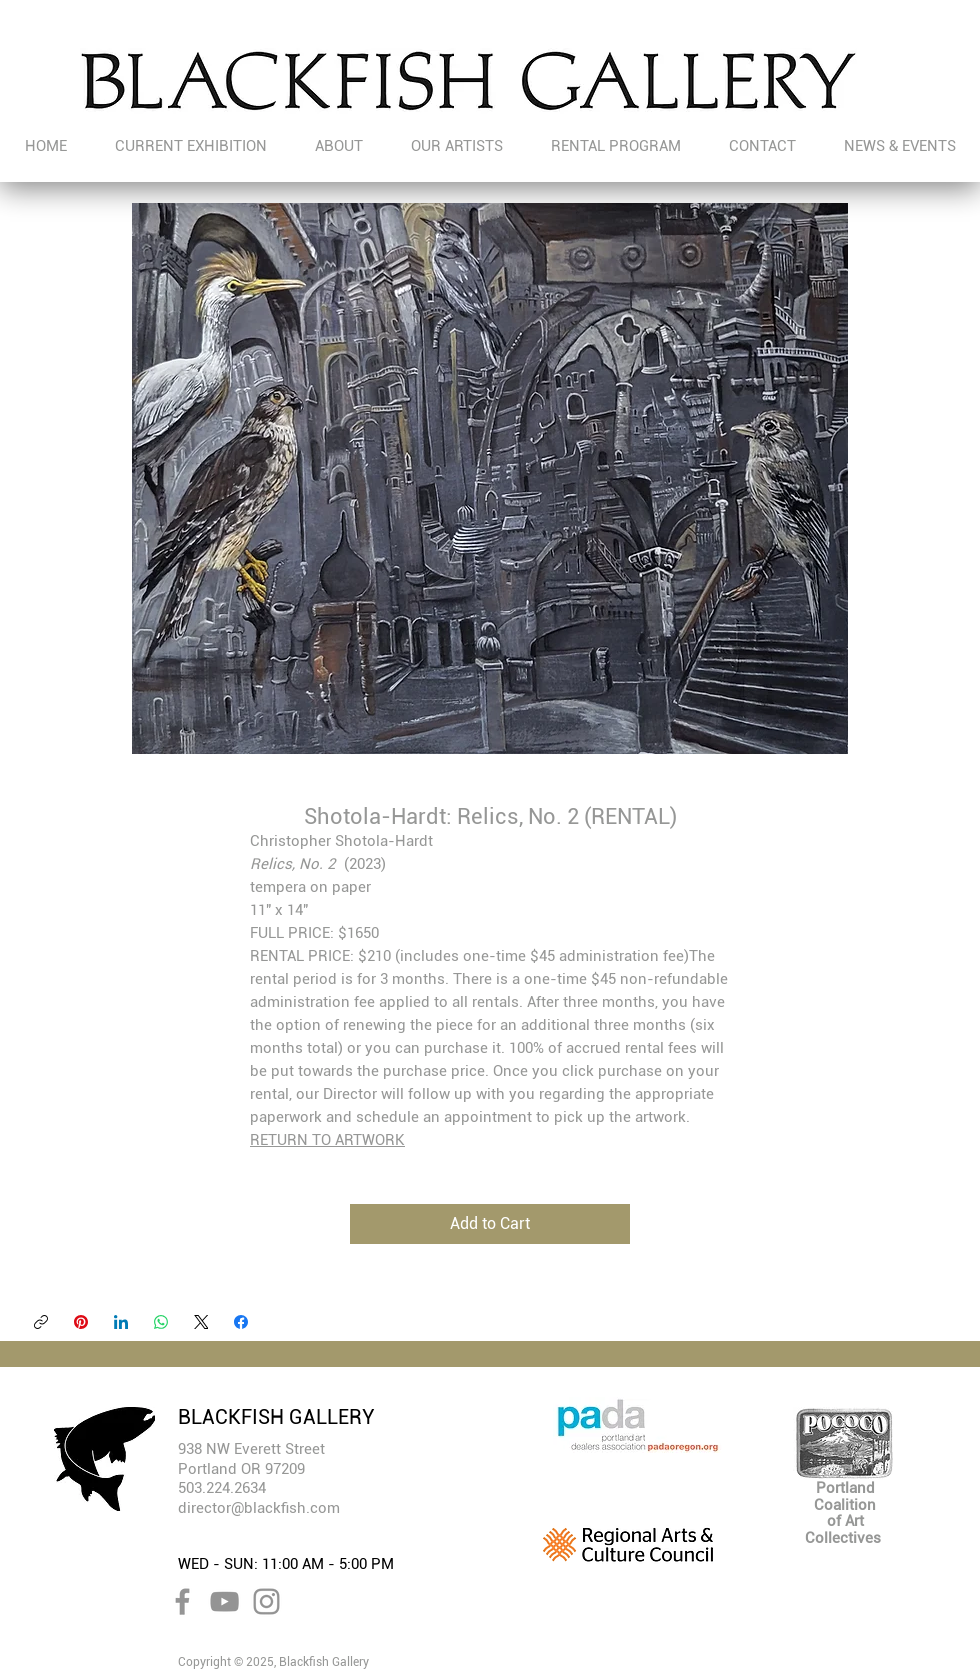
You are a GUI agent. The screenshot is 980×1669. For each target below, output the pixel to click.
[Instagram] (266, 1601)
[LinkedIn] (121, 1322)
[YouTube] (224, 1601)
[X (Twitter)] (201, 1322)
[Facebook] (241, 1322)
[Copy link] (41, 1322)
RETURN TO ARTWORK (327, 1140)
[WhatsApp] (161, 1322)
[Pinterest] (81, 1322)
